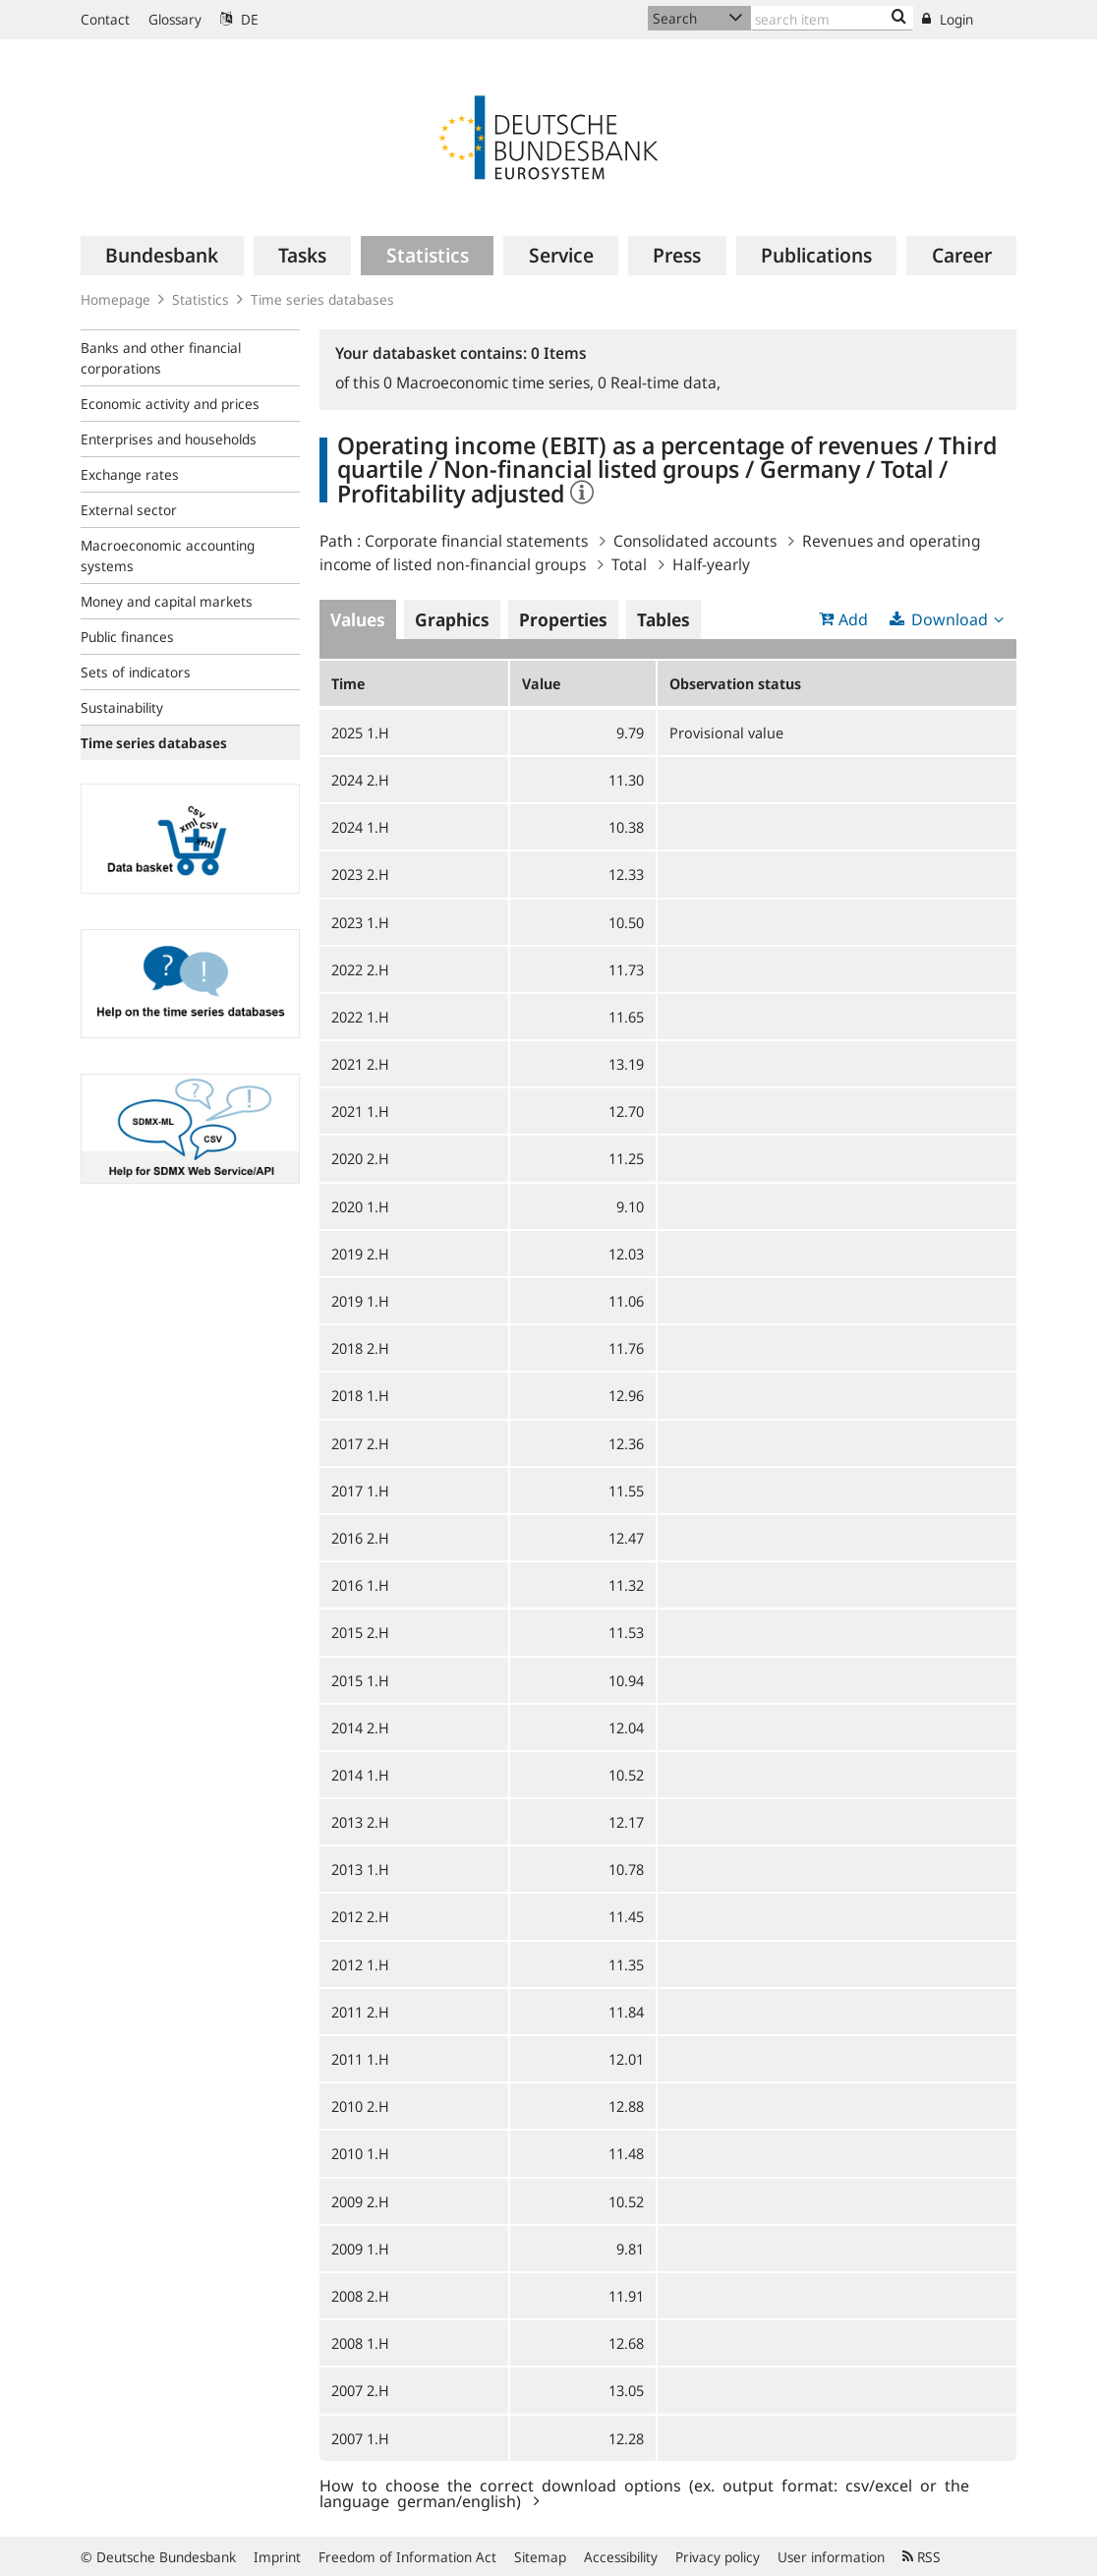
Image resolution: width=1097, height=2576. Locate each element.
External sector (129, 509)
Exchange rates (130, 474)
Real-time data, (659, 382)
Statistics (200, 299)
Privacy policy (717, 2556)
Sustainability (122, 707)
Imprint (277, 2556)
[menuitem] (162, 255)
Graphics (452, 619)
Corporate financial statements (476, 541)
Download (949, 619)
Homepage (115, 299)
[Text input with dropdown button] (832, 18)
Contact (105, 19)
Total (629, 564)
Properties (563, 619)
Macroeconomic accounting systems (168, 555)
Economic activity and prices (170, 403)
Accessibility (621, 2556)
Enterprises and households (169, 439)
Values (357, 619)
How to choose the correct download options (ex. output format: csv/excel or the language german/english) (644, 2492)
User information (831, 2556)
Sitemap (540, 2556)
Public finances (127, 636)
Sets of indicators (136, 672)
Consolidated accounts (695, 541)
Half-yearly (711, 564)
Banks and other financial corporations (161, 358)
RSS (921, 2556)
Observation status (735, 683)
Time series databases (322, 299)
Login (947, 19)
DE (239, 19)
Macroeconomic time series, (490, 382)
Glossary (175, 19)
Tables (663, 619)
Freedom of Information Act (407, 2556)
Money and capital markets (167, 601)
